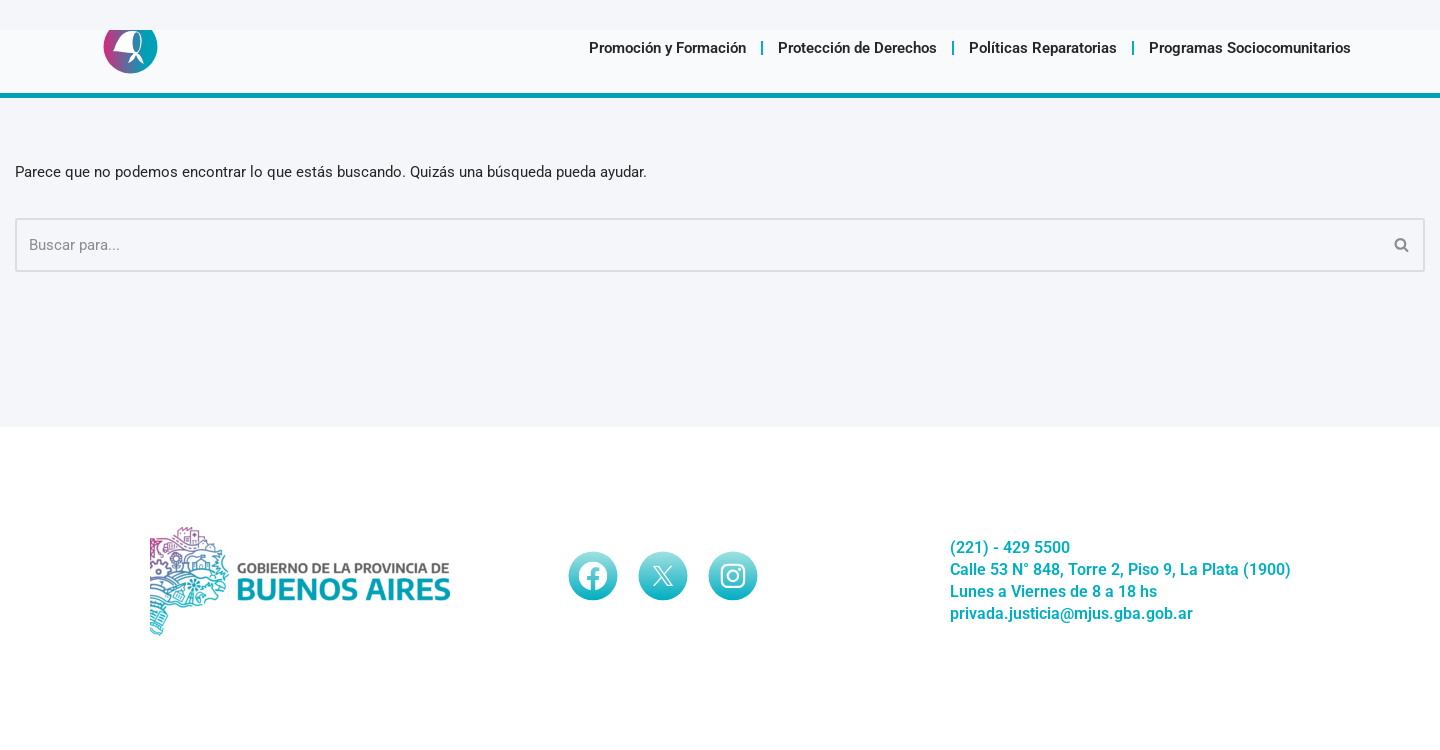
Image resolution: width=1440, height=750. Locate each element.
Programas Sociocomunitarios (1250, 48)
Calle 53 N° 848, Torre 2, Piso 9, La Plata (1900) (1120, 594)
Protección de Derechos (857, 48)
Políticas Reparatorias (1043, 48)
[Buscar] (697, 245)
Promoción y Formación (667, 48)
